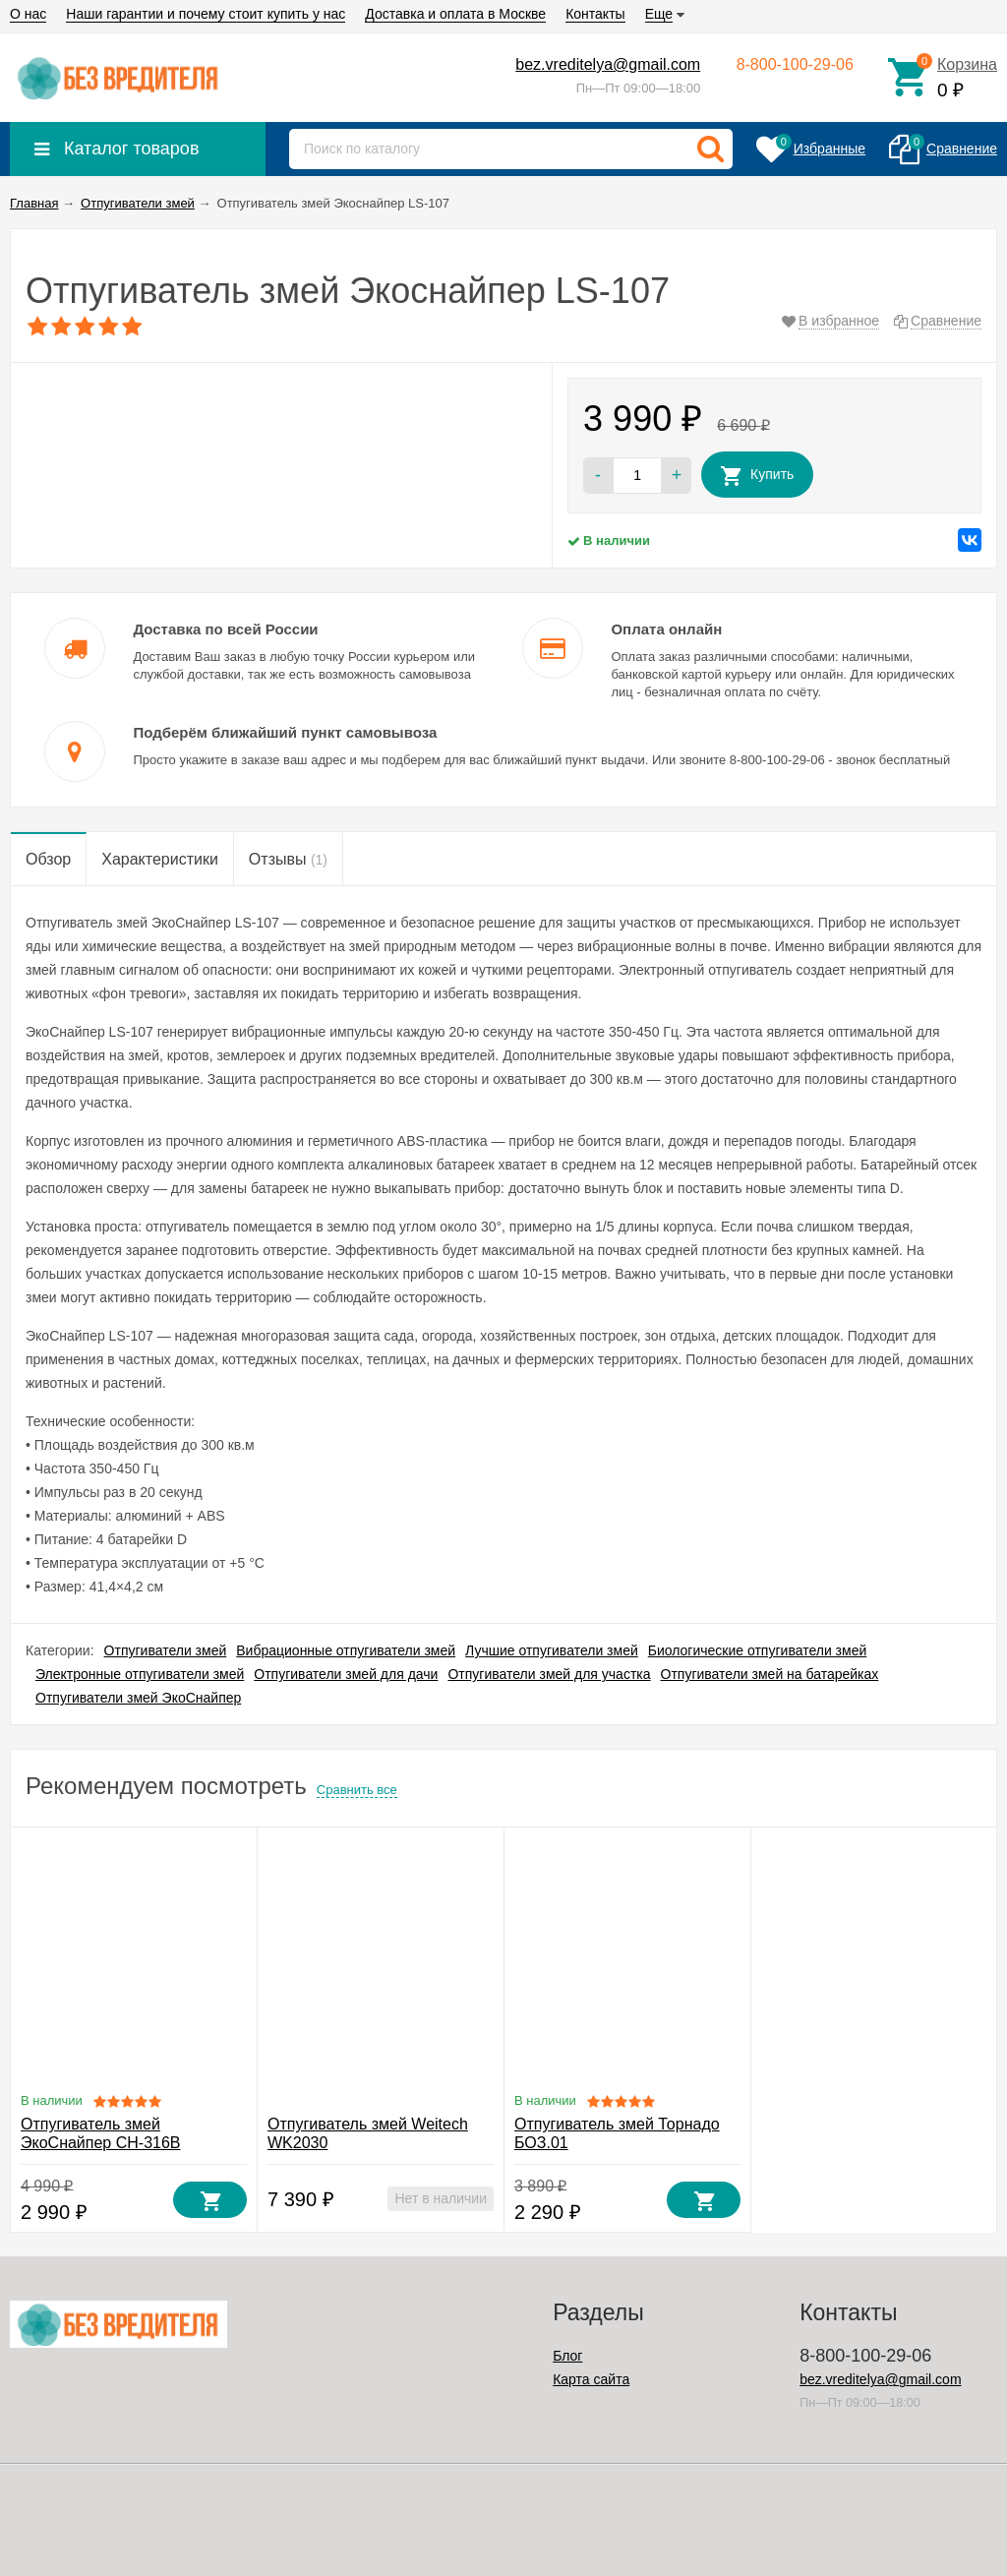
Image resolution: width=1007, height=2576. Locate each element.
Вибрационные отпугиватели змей (345, 1650)
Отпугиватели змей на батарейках (770, 1674)
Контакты (594, 14)
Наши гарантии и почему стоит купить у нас (205, 14)
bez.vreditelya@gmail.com (607, 64)
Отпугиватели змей (165, 1650)
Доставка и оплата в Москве (455, 14)
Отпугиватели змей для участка (548, 1674)
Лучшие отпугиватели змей (551, 1650)
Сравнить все (357, 1789)
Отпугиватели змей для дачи (346, 1674)
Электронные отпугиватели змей (139, 1674)
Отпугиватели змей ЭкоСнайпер (138, 1698)
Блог (567, 2356)
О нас (28, 14)
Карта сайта (591, 2379)
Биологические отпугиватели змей (757, 1650)
